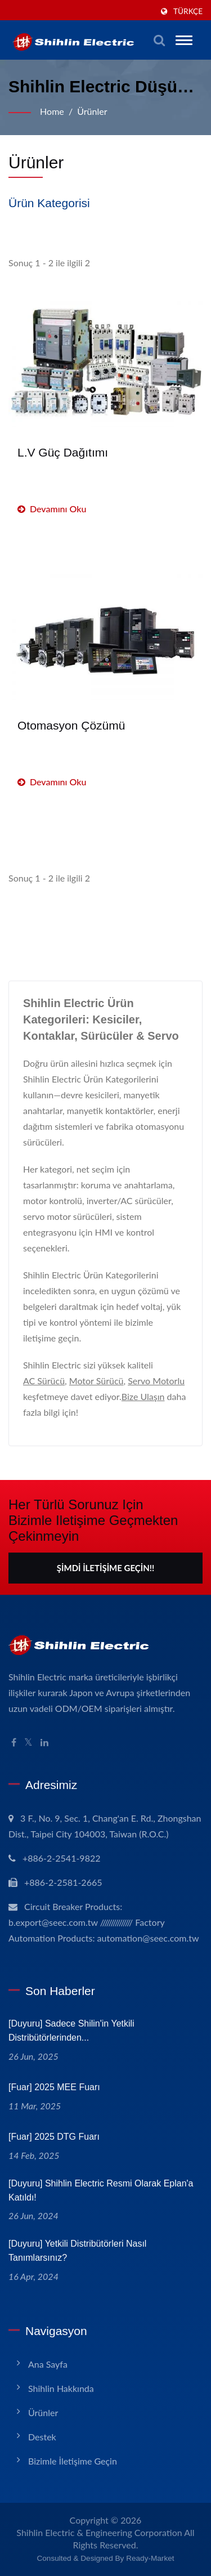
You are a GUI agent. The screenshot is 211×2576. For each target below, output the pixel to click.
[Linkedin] (44, 1742)
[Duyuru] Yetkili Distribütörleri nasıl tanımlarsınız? (77, 2250)
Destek (42, 2436)
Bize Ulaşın (143, 1396)
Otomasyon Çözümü (71, 725)
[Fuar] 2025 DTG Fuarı (54, 2136)
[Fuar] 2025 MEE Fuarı (54, 2087)
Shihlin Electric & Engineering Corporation (99, 2532)
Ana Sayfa (48, 2364)
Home (52, 111)
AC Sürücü (44, 1380)
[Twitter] (28, 1742)
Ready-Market (150, 2558)
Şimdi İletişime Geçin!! (105, 1568)
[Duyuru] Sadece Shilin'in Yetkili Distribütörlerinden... (71, 2030)
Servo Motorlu (156, 1380)
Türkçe (188, 11)
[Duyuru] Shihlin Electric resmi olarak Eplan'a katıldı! (101, 2190)
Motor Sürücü (96, 1380)
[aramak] (159, 40)
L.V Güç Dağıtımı (62, 452)
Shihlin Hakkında (61, 2388)
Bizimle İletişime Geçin (72, 2461)
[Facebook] (13, 1742)
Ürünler (92, 111)
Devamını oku (51, 508)
